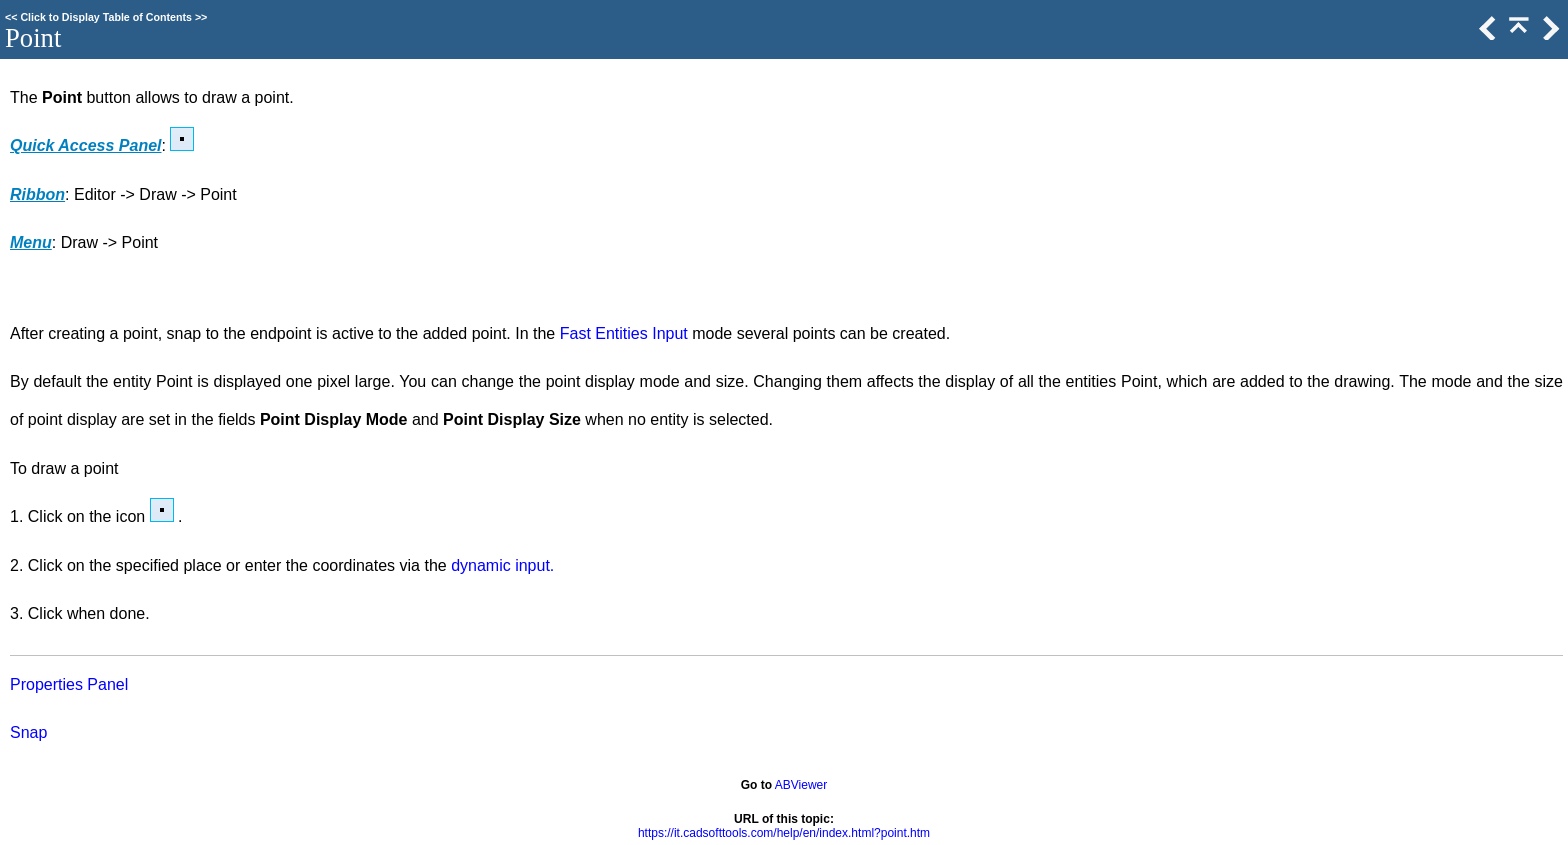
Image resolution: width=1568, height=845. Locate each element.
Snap (28, 732)
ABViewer (801, 785)
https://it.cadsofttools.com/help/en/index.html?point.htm (784, 833)
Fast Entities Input (624, 333)
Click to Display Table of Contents (106, 17)
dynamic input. (502, 565)
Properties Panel (69, 684)
